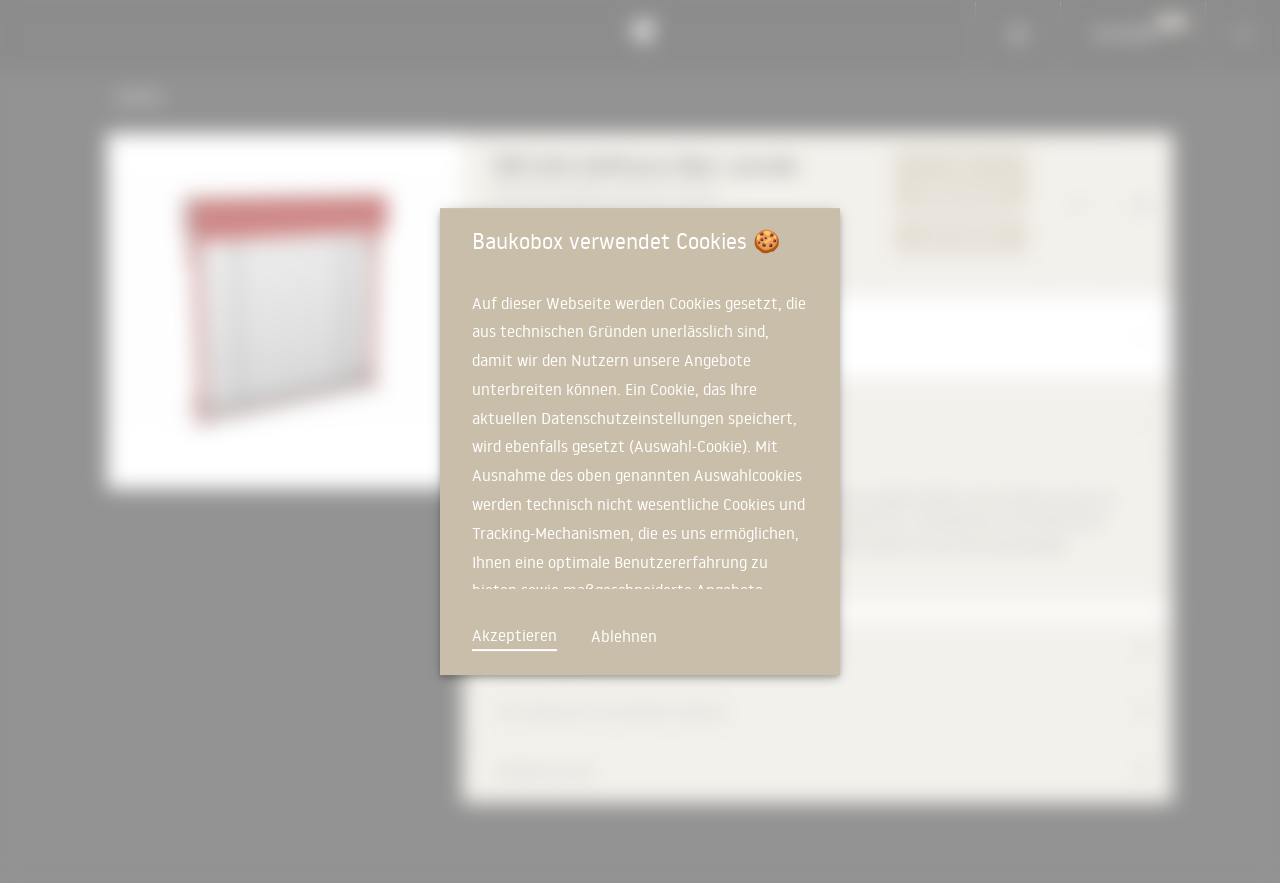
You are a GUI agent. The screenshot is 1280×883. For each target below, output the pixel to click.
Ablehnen (624, 636)
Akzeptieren (514, 635)
